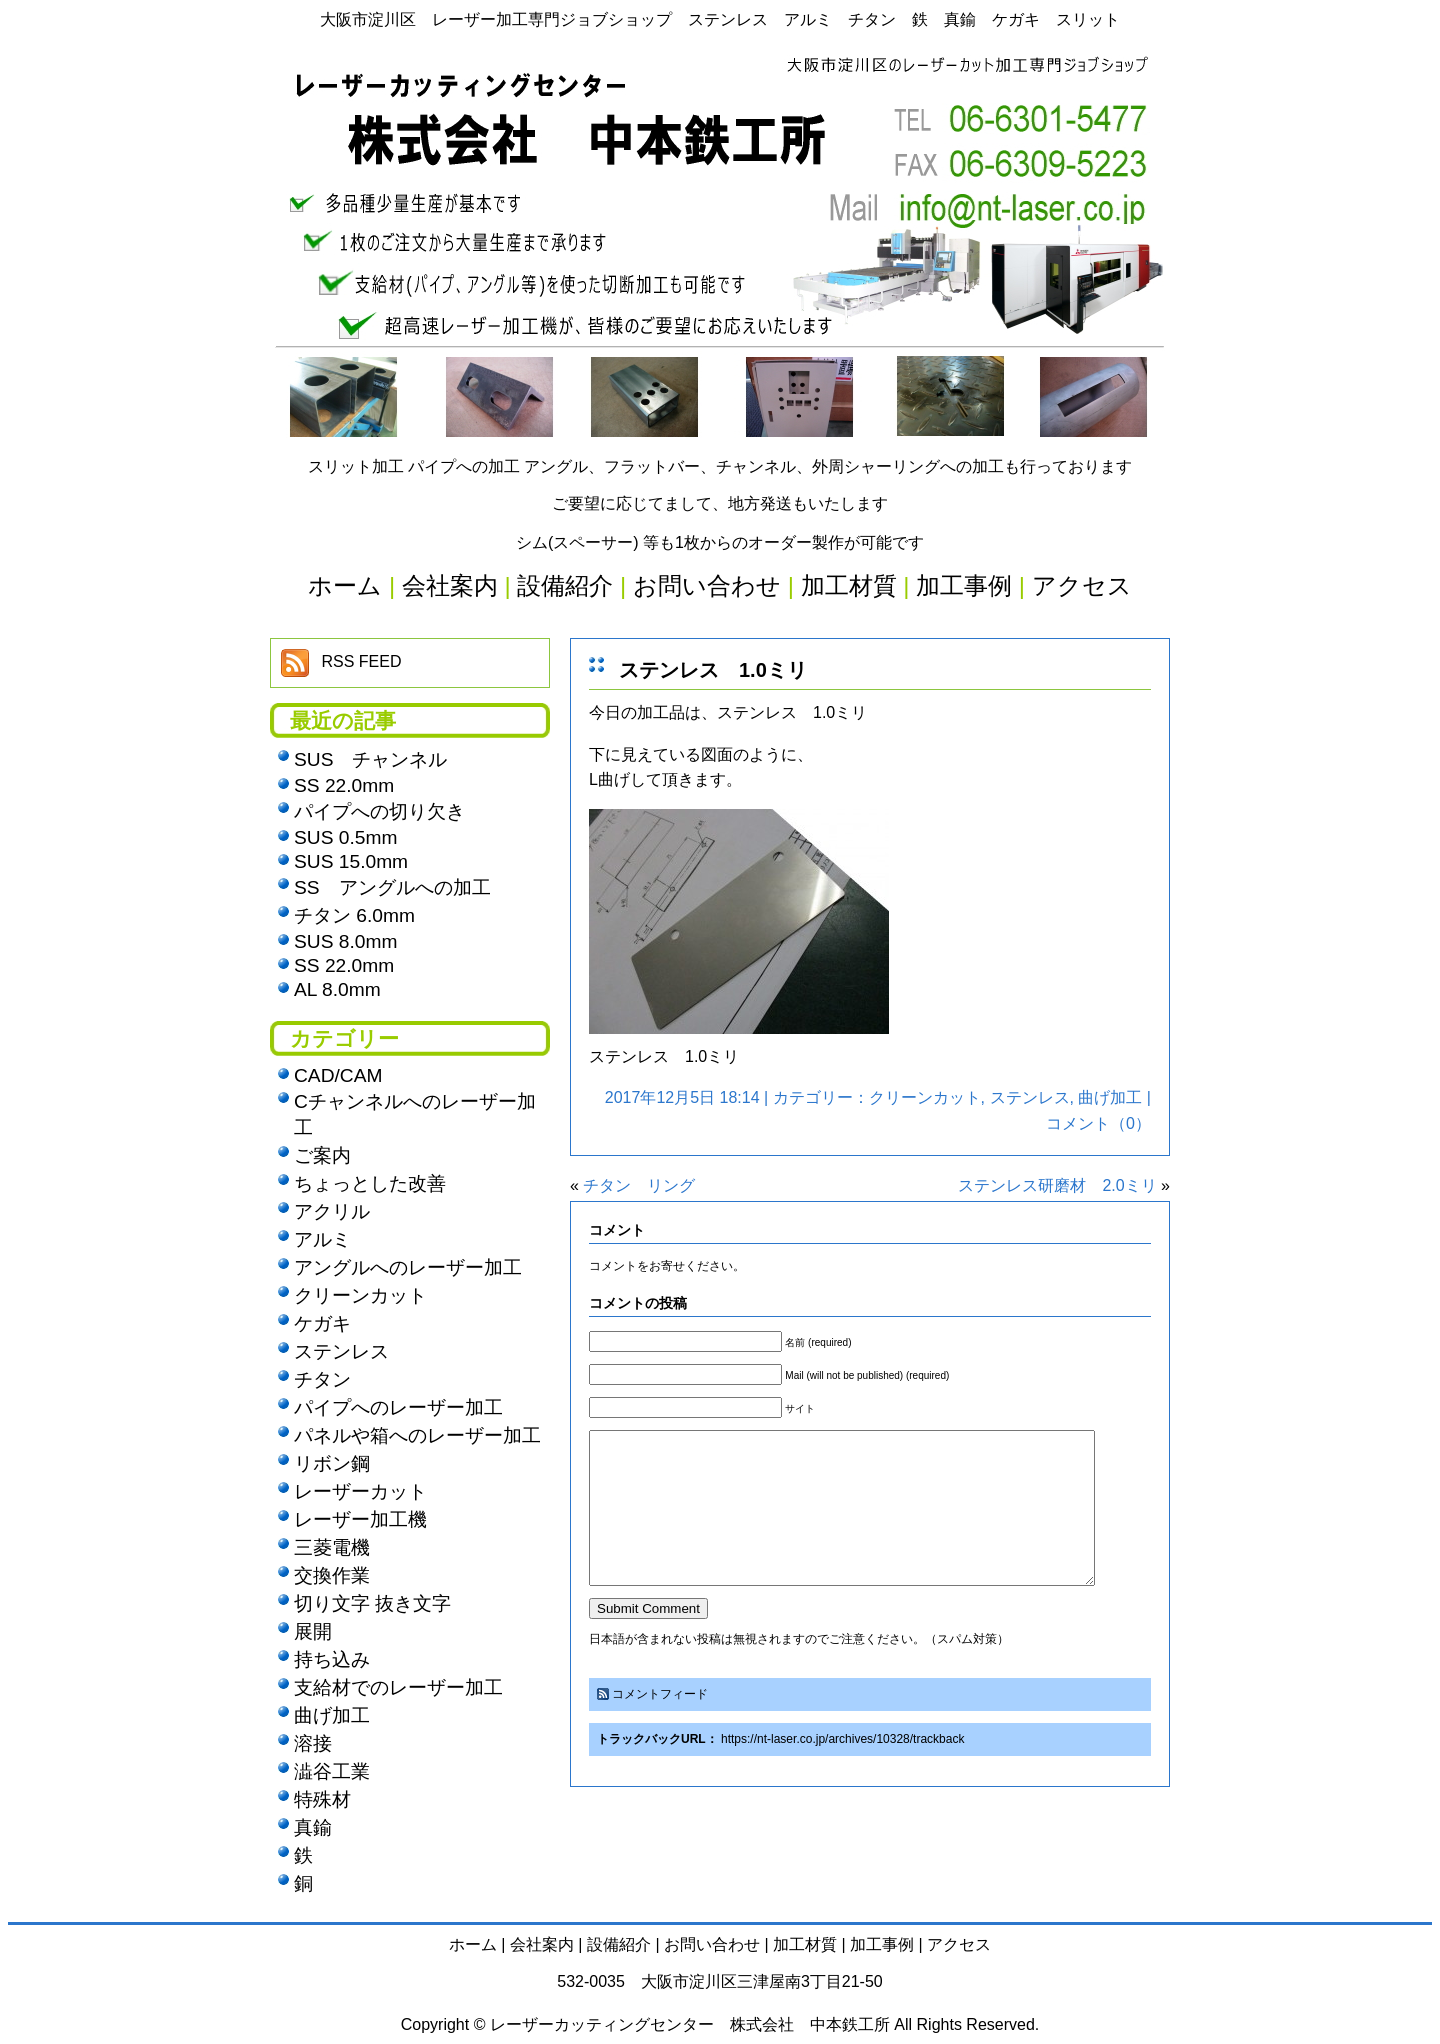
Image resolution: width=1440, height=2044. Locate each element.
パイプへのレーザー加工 (398, 1407)
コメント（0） (1098, 1123)
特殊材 (322, 1799)
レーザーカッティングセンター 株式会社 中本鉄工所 (690, 2024)
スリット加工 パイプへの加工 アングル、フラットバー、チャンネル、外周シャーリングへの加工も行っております (720, 466)
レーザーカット (360, 1491)
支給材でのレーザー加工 (398, 1687)
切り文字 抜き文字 (372, 1603)
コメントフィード (660, 1724)
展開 (313, 1631)
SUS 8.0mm (345, 941)
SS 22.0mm (344, 785)
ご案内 (322, 1155)
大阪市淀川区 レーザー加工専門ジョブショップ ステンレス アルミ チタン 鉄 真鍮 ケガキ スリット (720, 19)
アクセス (959, 1944)
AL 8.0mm (337, 989)
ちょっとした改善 (370, 1183)
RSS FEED (361, 661)
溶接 (313, 1743)
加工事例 (882, 1944)
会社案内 (542, 1944)
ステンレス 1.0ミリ (713, 670)
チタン (322, 1379)
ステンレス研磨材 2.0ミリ (1057, 1185)
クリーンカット (925, 1097)
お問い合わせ (712, 1944)
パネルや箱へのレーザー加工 (417, 1435)
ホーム (473, 1944)
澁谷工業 (332, 1771)
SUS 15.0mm (351, 861)
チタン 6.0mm (354, 915)
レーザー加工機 (360, 1519)
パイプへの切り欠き (379, 811)
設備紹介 (619, 1944)
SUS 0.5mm (345, 837)
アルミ (322, 1239)
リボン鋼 (332, 1463)
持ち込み (332, 1659)
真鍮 (313, 1827)
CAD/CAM (338, 1075)
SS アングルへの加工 (392, 887)
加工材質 (805, 1944)
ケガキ (322, 1323)
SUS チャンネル (370, 759)
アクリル (332, 1211)
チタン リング (639, 1185)
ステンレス (1030, 1097)
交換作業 (332, 1575)
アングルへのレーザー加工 (408, 1267)
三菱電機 (332, 1547)
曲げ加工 (1110, 1097)
